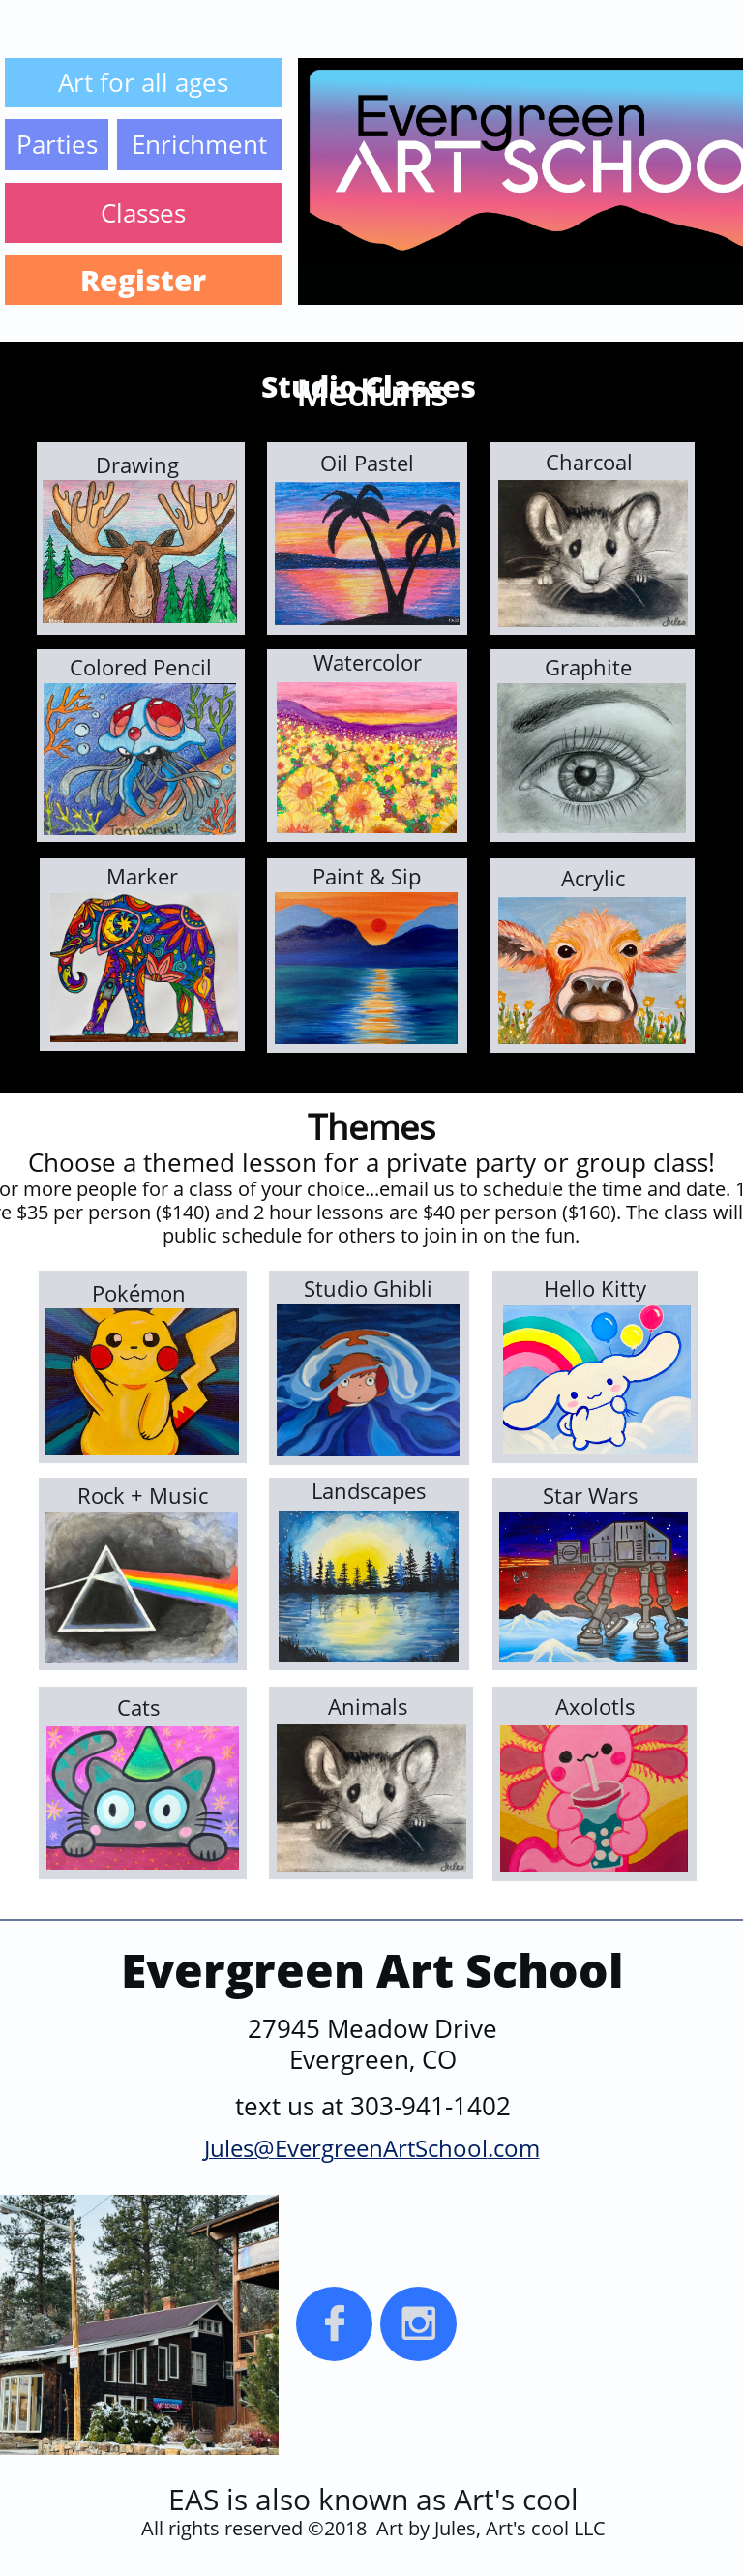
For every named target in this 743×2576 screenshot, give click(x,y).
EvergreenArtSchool (381, 2148)
